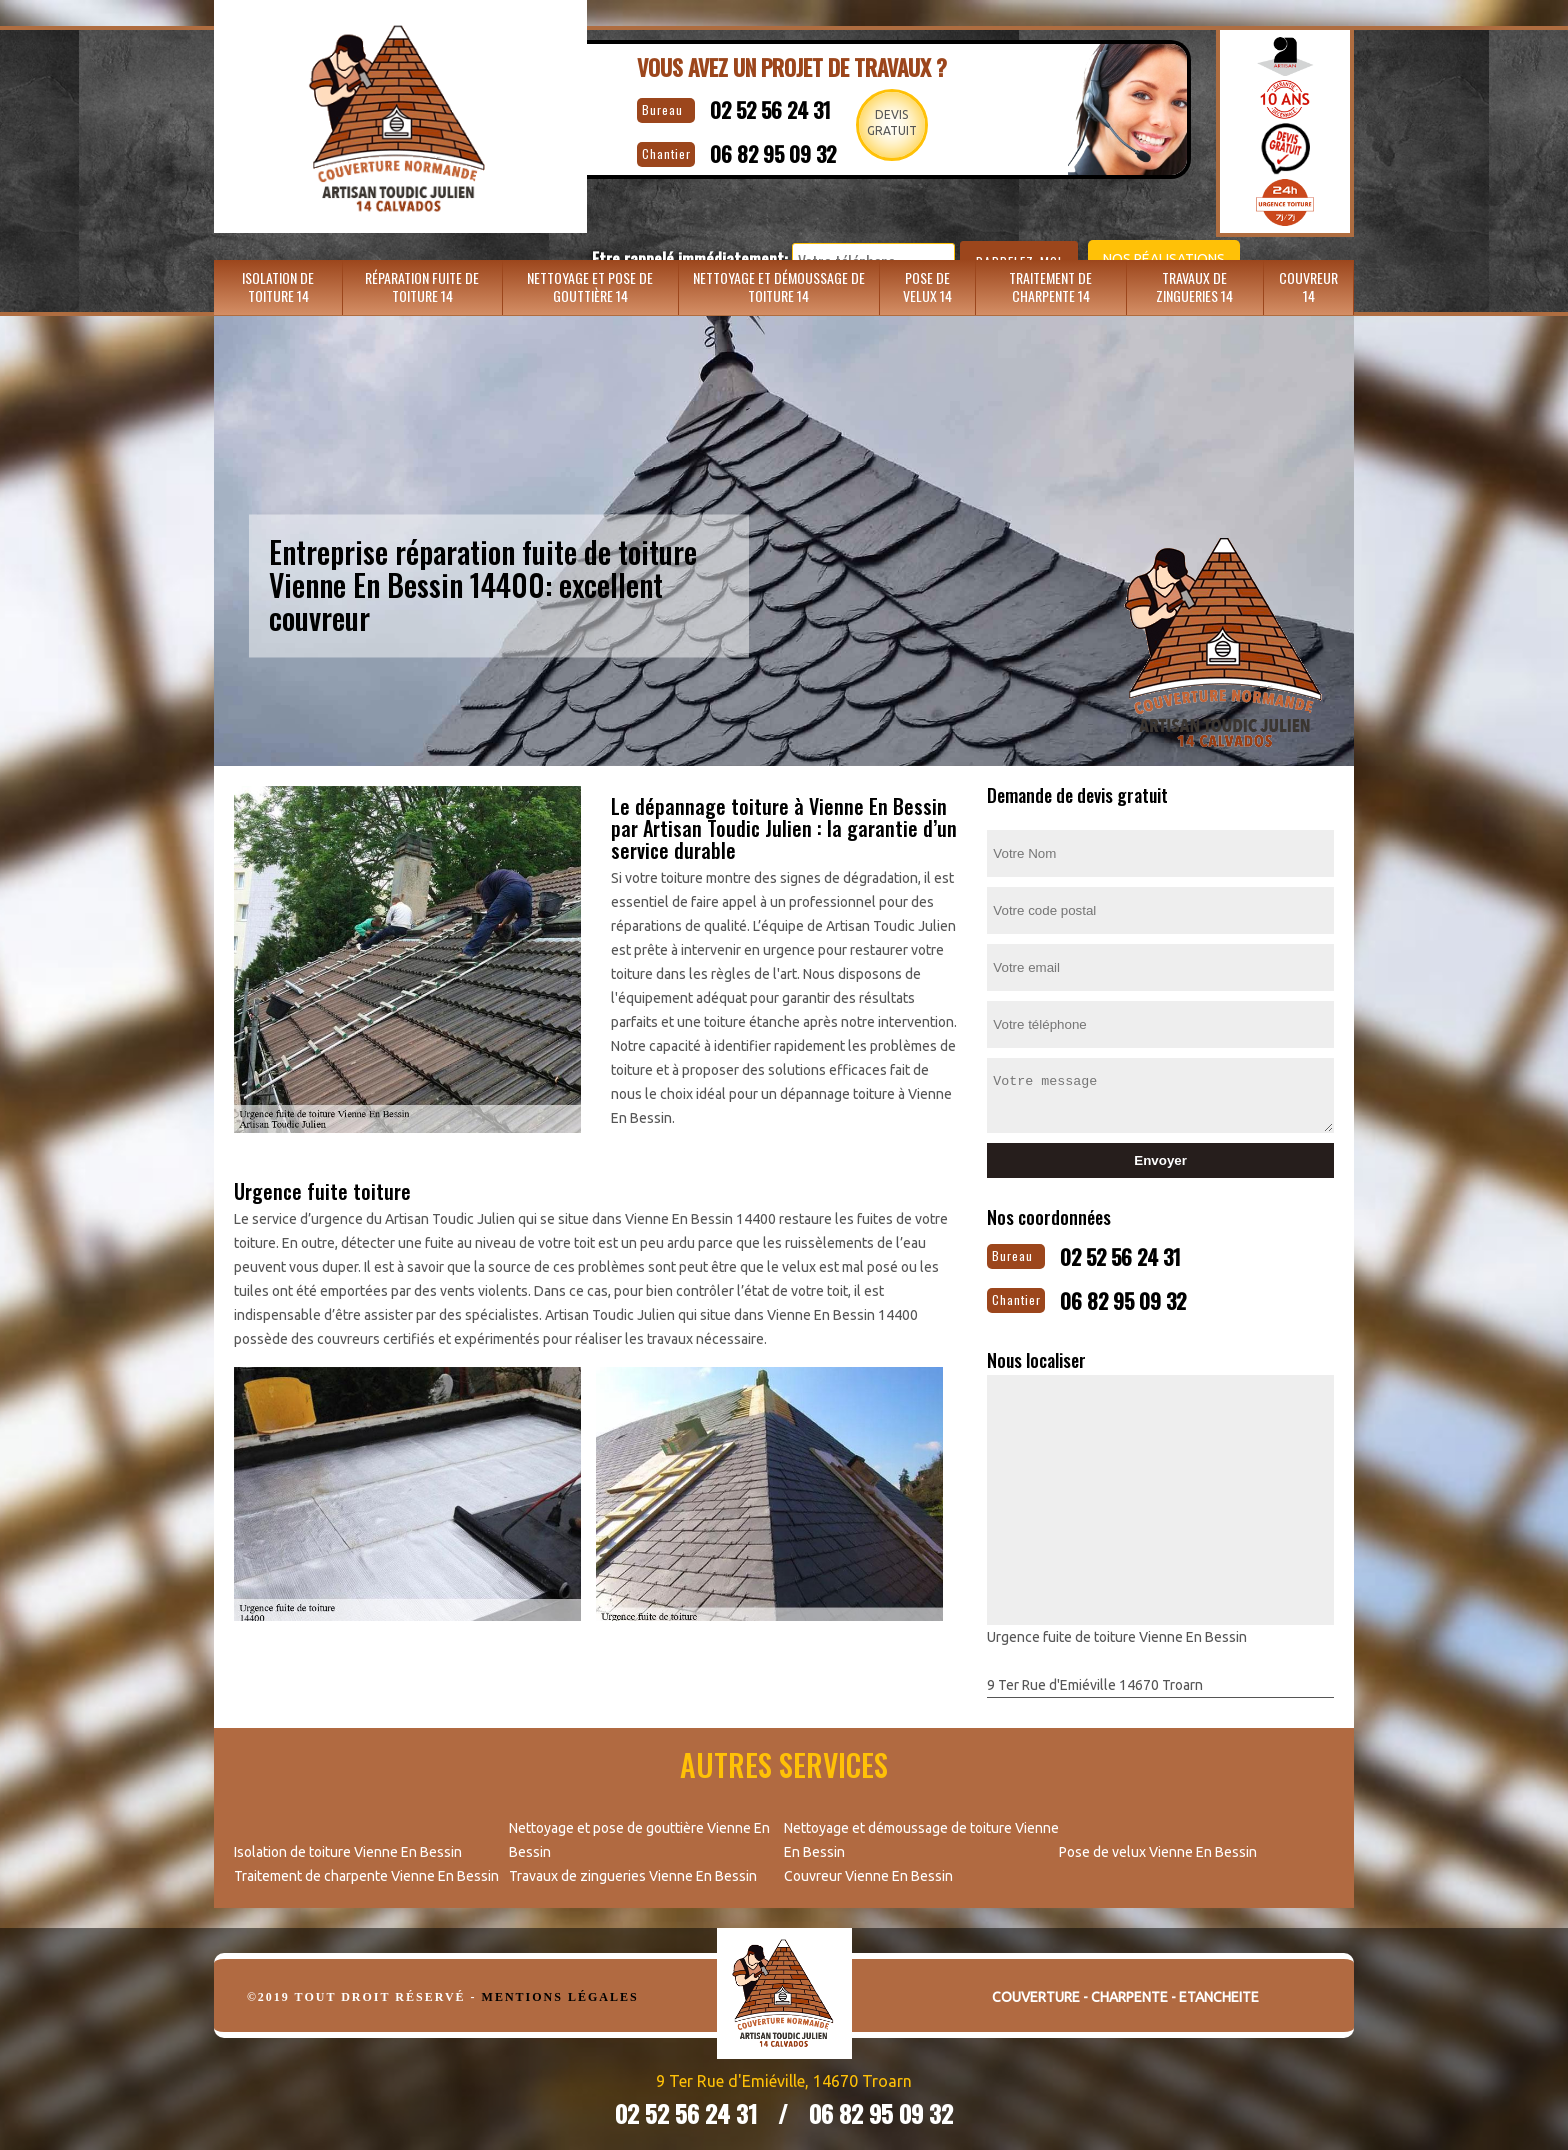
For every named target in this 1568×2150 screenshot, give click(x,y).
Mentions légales (560, 1989)
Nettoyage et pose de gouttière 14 (590, 284)
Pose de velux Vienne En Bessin (1158, 1844)
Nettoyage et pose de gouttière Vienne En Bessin (639, 1832)
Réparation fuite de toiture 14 (422, 284)
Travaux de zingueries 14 (1194, 284)
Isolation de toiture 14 (278, 284)
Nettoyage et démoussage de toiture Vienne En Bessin (921, 1832)
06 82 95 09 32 (735, 145)
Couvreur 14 (1308, 284)
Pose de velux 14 (927, 284)
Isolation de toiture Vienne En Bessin (348, 1844)
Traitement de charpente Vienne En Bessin (366, 1868)
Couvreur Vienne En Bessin (868, 1868)
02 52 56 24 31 (731, 105)
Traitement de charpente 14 (1050, 284)
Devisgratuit (883, 122)
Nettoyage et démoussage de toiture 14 (779, 284)
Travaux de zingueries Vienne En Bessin (633, 1868)
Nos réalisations (1098, 201)
